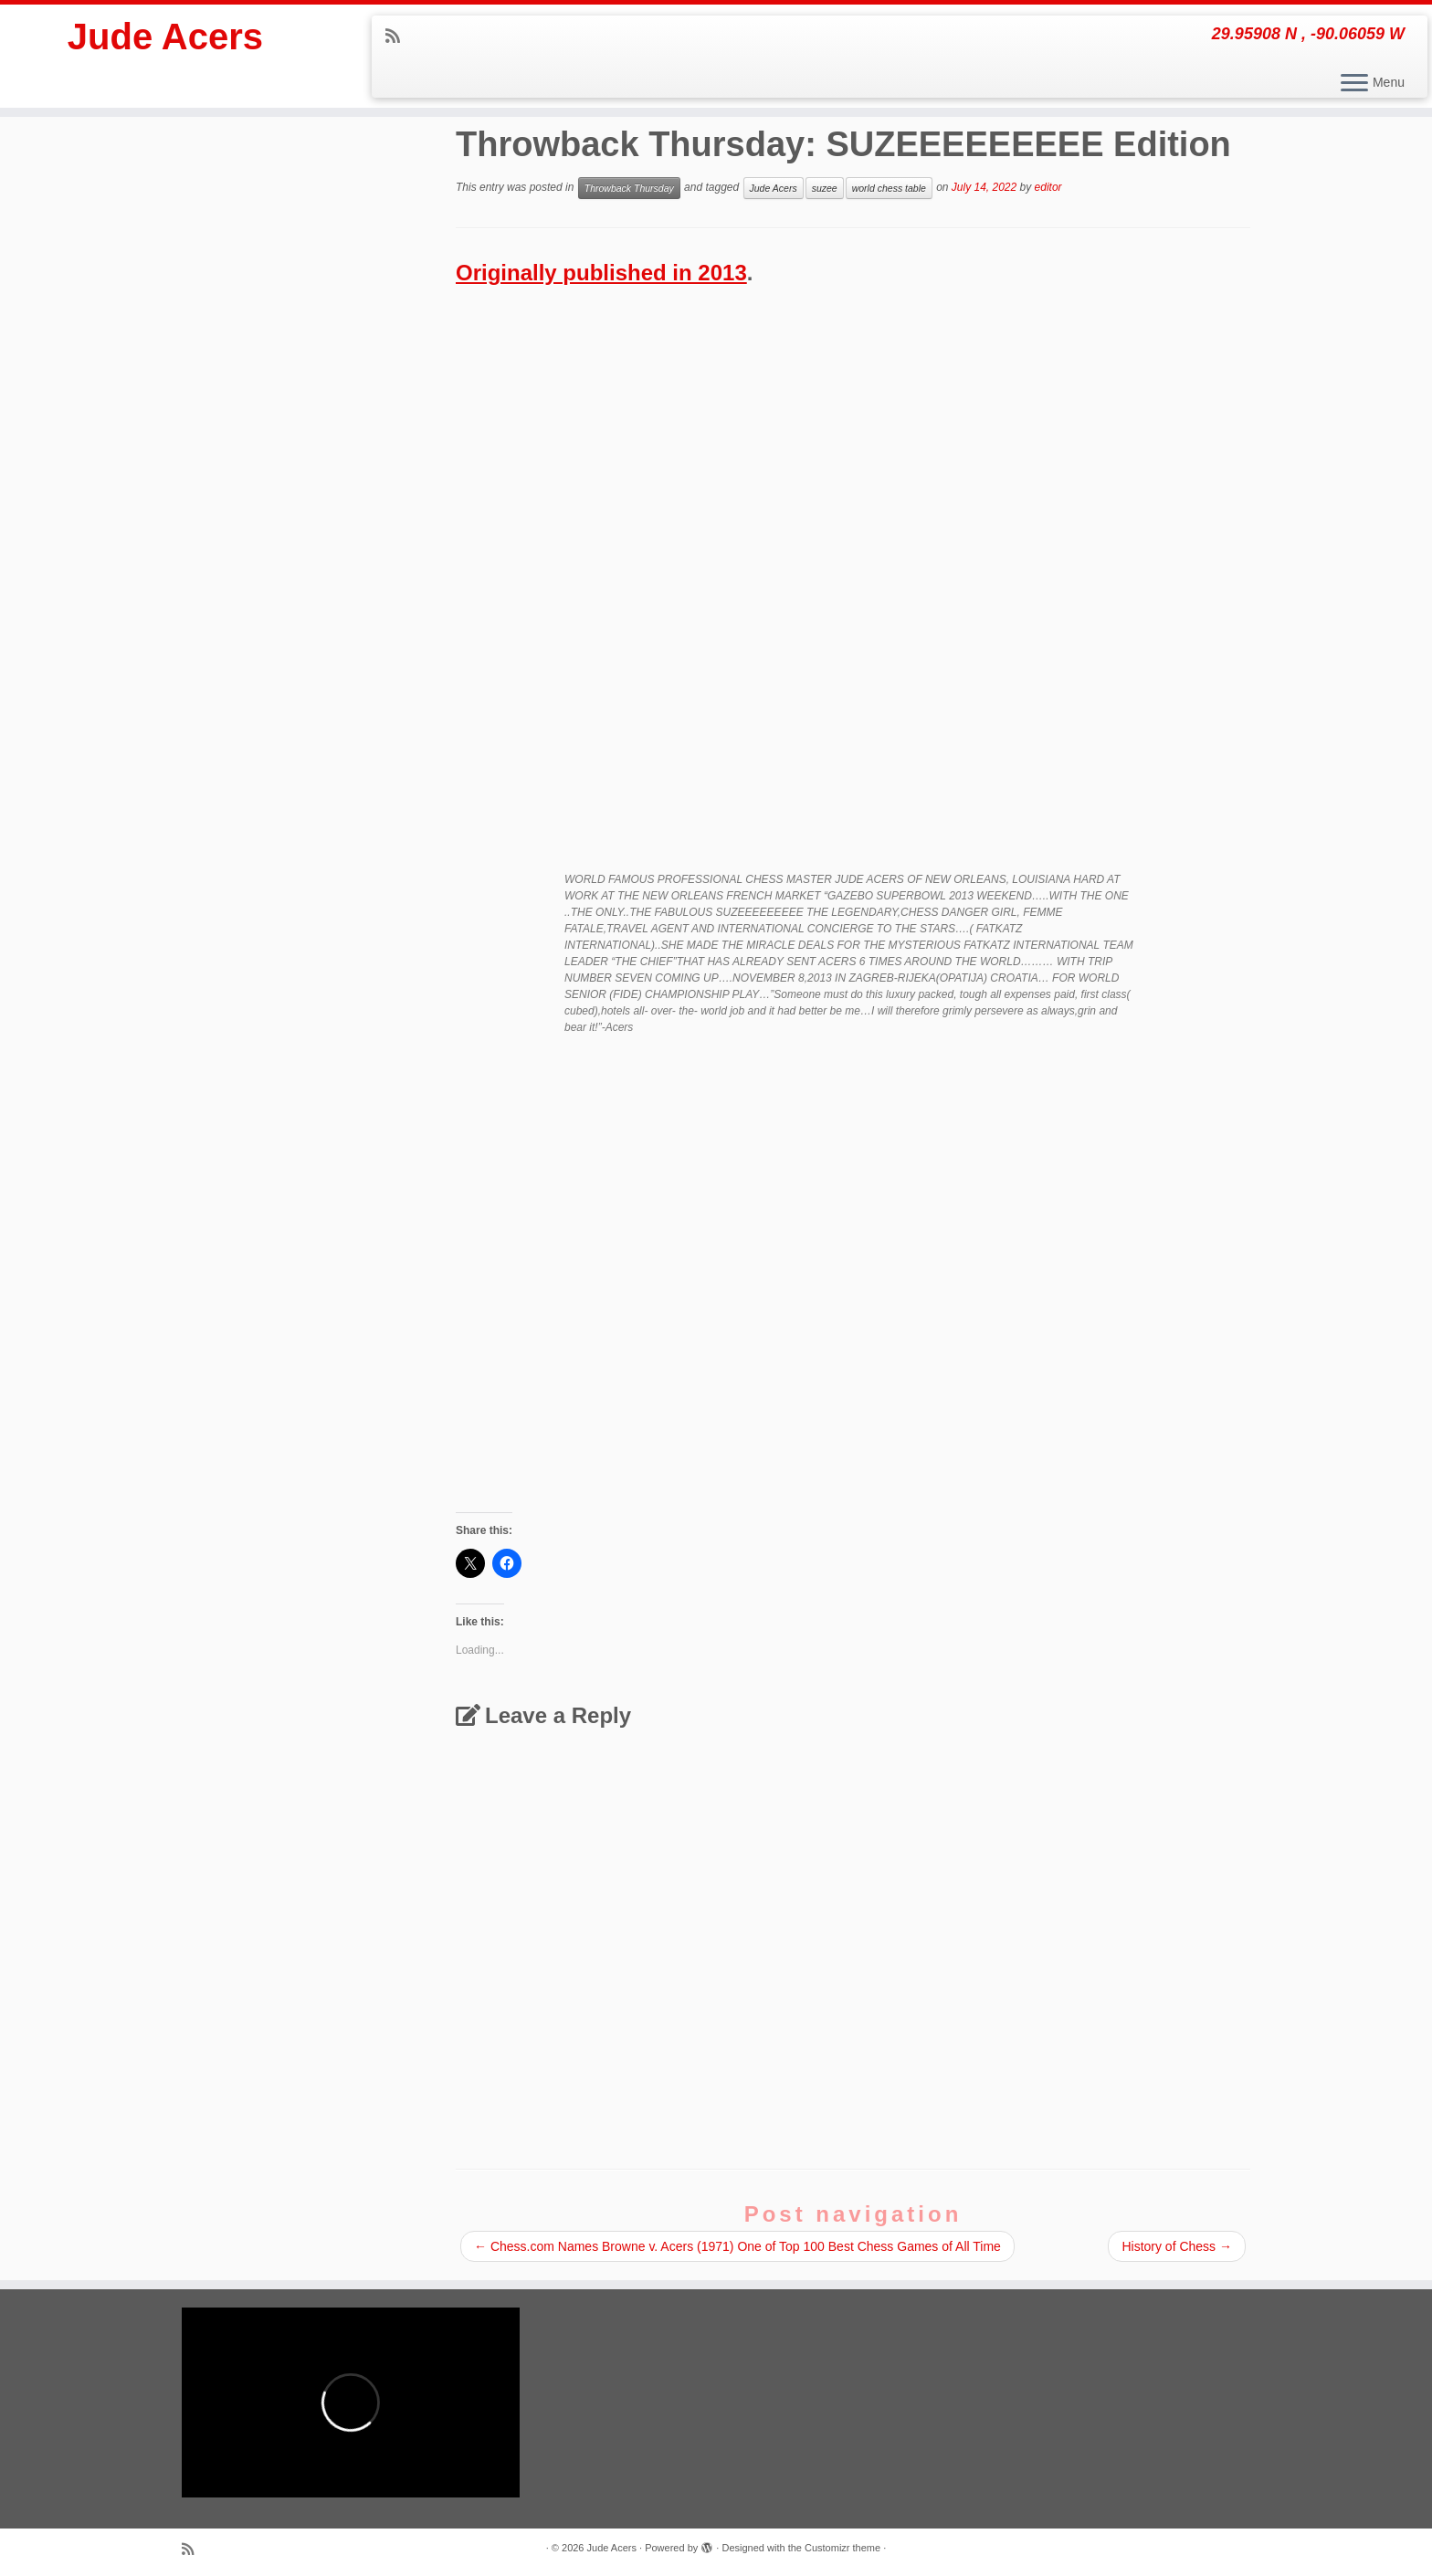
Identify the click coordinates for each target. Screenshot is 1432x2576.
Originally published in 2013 (601, 272)
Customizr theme (842, 2547)
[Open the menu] (1354, 84)
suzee (824, 188)
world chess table (889, 188)
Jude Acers (165, 36)
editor (1048, 187)
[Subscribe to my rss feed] (398, 36)
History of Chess (1176, 2246)
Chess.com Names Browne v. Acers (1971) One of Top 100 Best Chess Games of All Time (737, 2246)
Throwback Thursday (629, 188)
